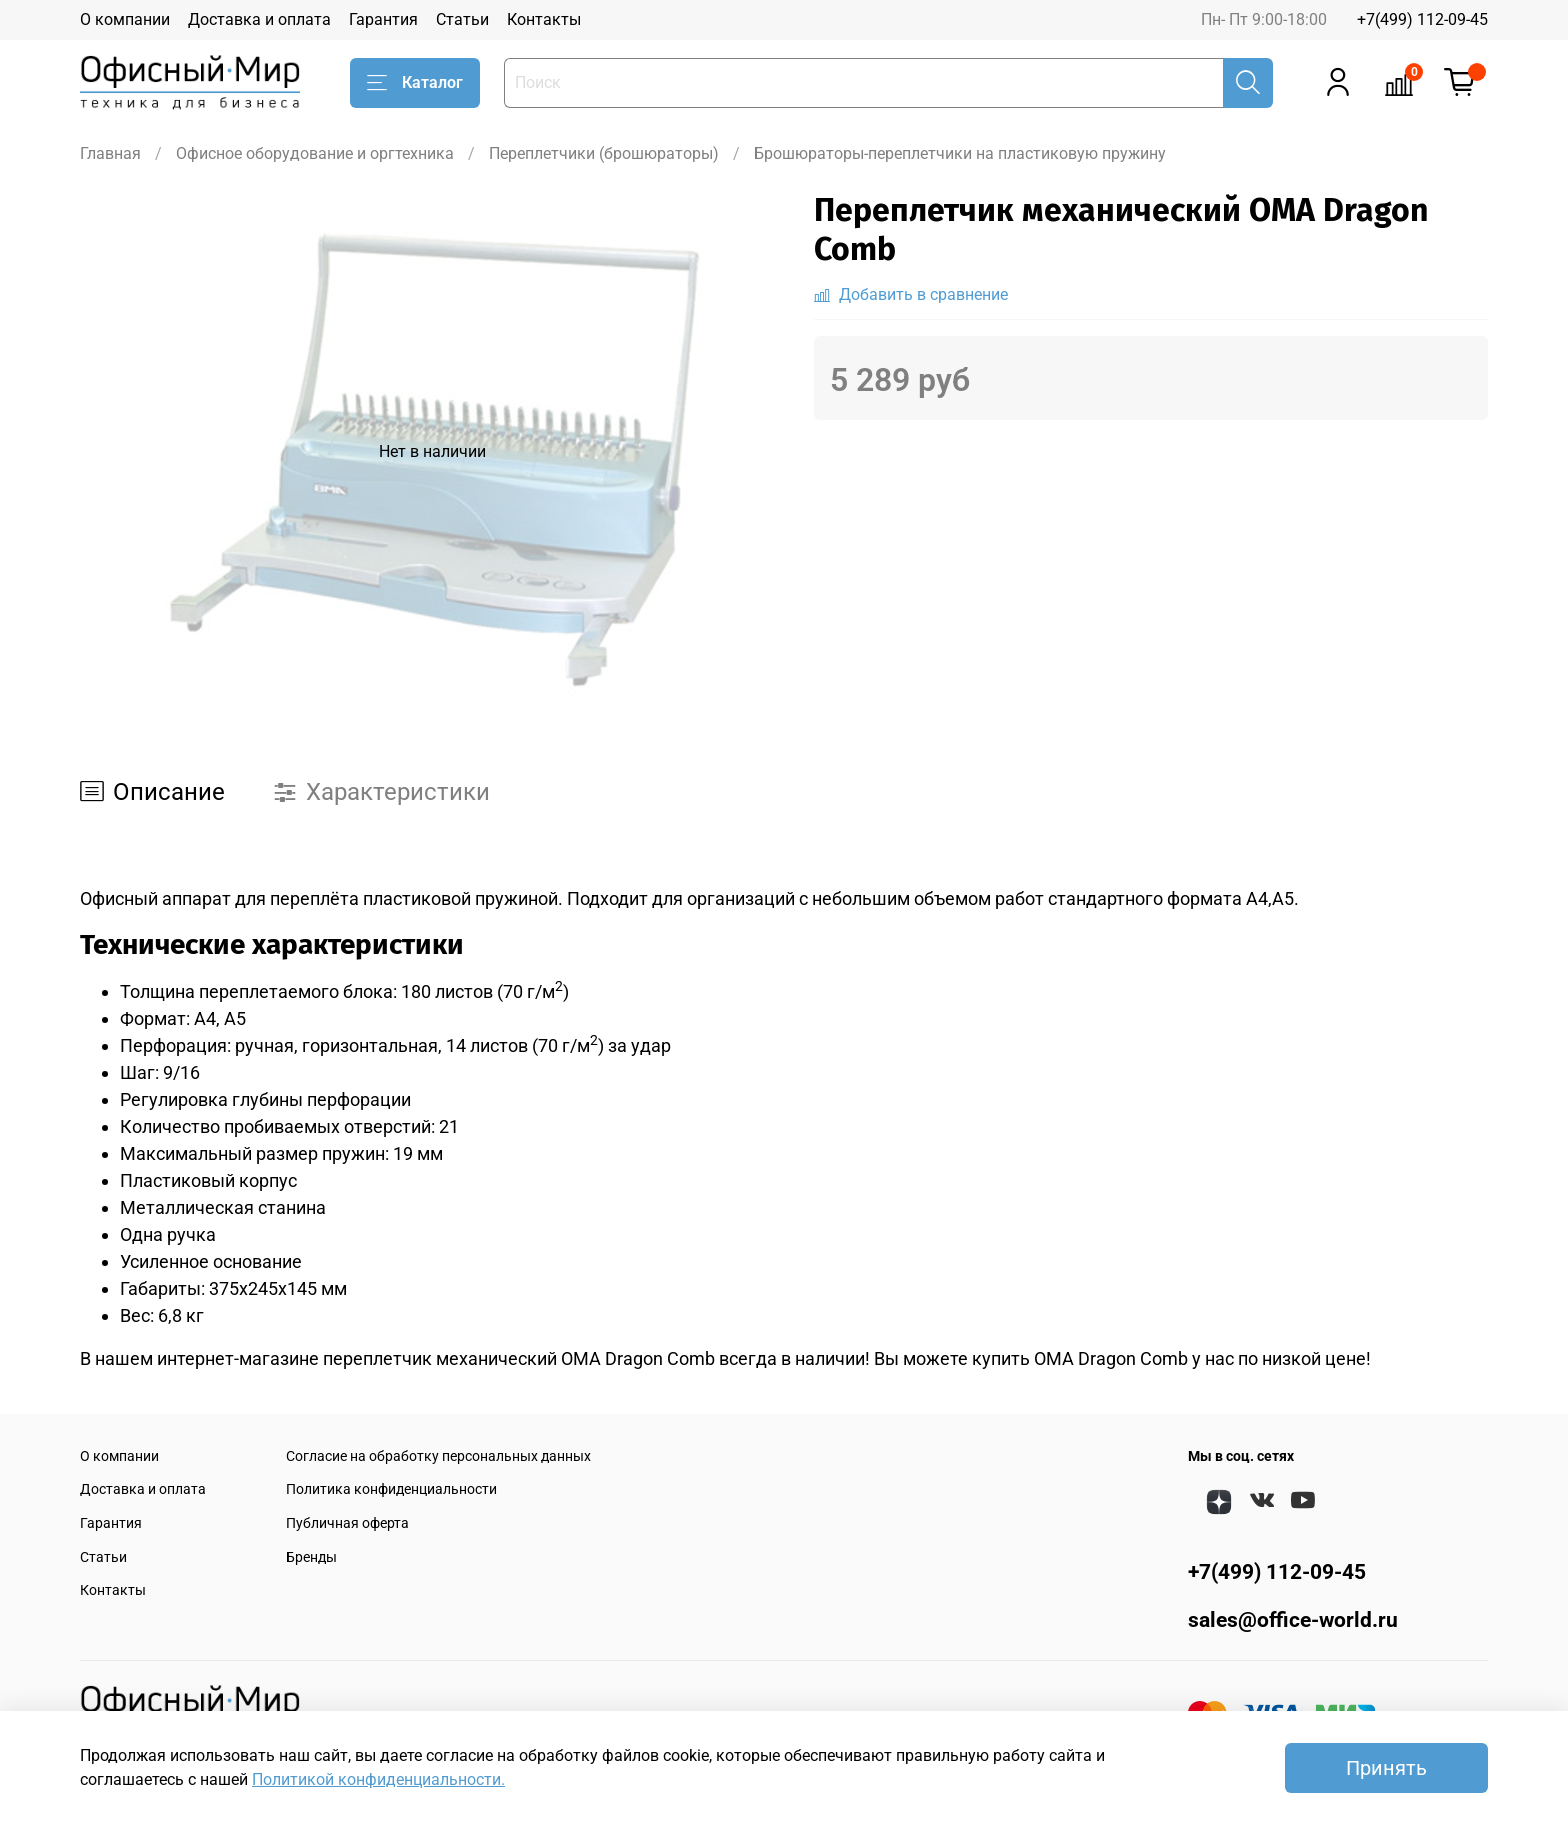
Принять (1386, 1768)
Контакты (544, 19)
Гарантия (383, 19)
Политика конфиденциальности (391, 1489)
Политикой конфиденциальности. (378, 1779)
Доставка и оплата (259, 19)
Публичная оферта (347, 1523)
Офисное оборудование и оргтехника (315, 153)
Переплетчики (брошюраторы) (604, 153)
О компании (125, 19)
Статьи (462, 19)
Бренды (311, 1557)
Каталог (415, 83)
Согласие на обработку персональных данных (438, 1456)
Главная (110, 153)
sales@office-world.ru (1293, 1620)
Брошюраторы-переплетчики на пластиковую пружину (960, 153)
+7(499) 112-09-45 (1422, 19)
